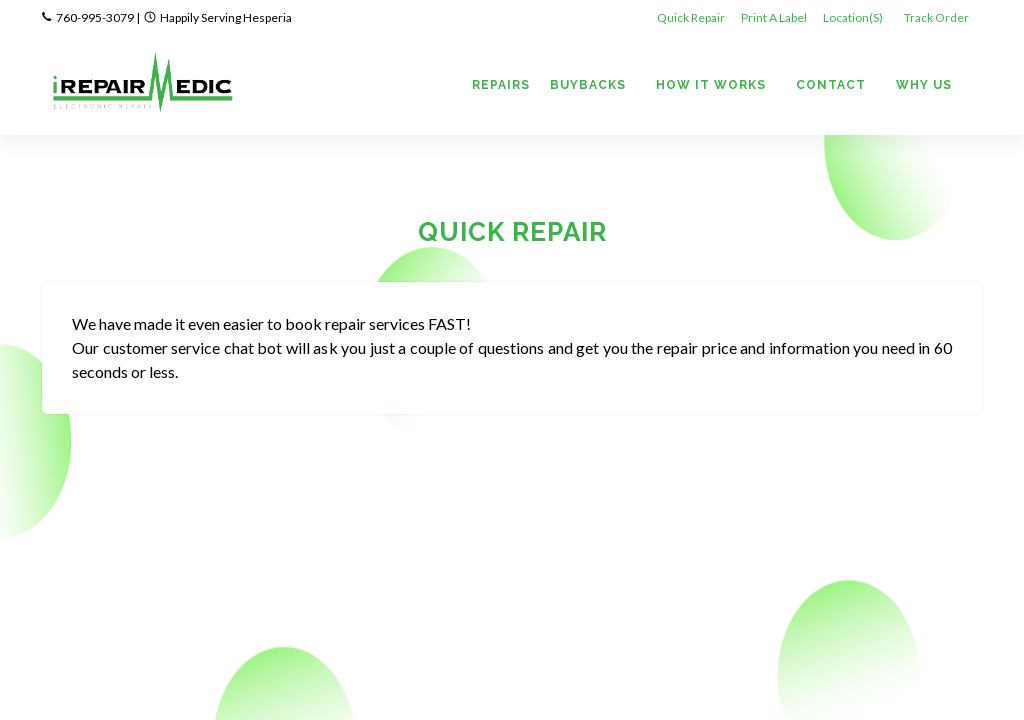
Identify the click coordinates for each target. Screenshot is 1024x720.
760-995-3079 (95, 17)
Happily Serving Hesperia (226, 17)
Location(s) (854, 17)
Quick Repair (691, 17)
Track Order (937, 17)
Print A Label (774, 17)
